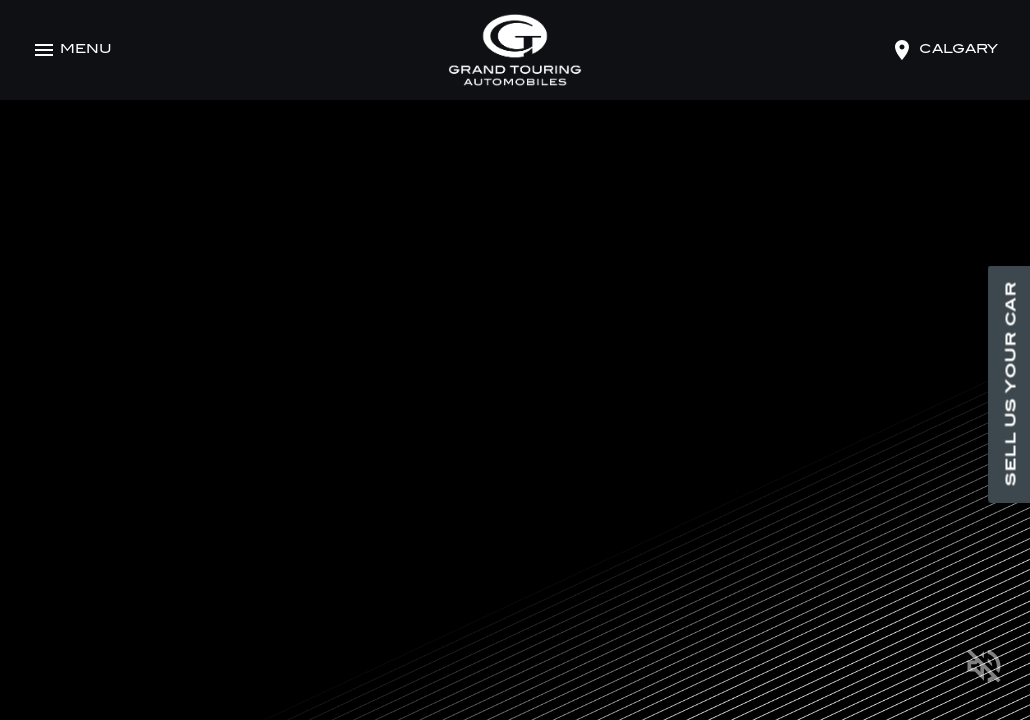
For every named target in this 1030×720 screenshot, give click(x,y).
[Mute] (984, 670)
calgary (958, 50)
